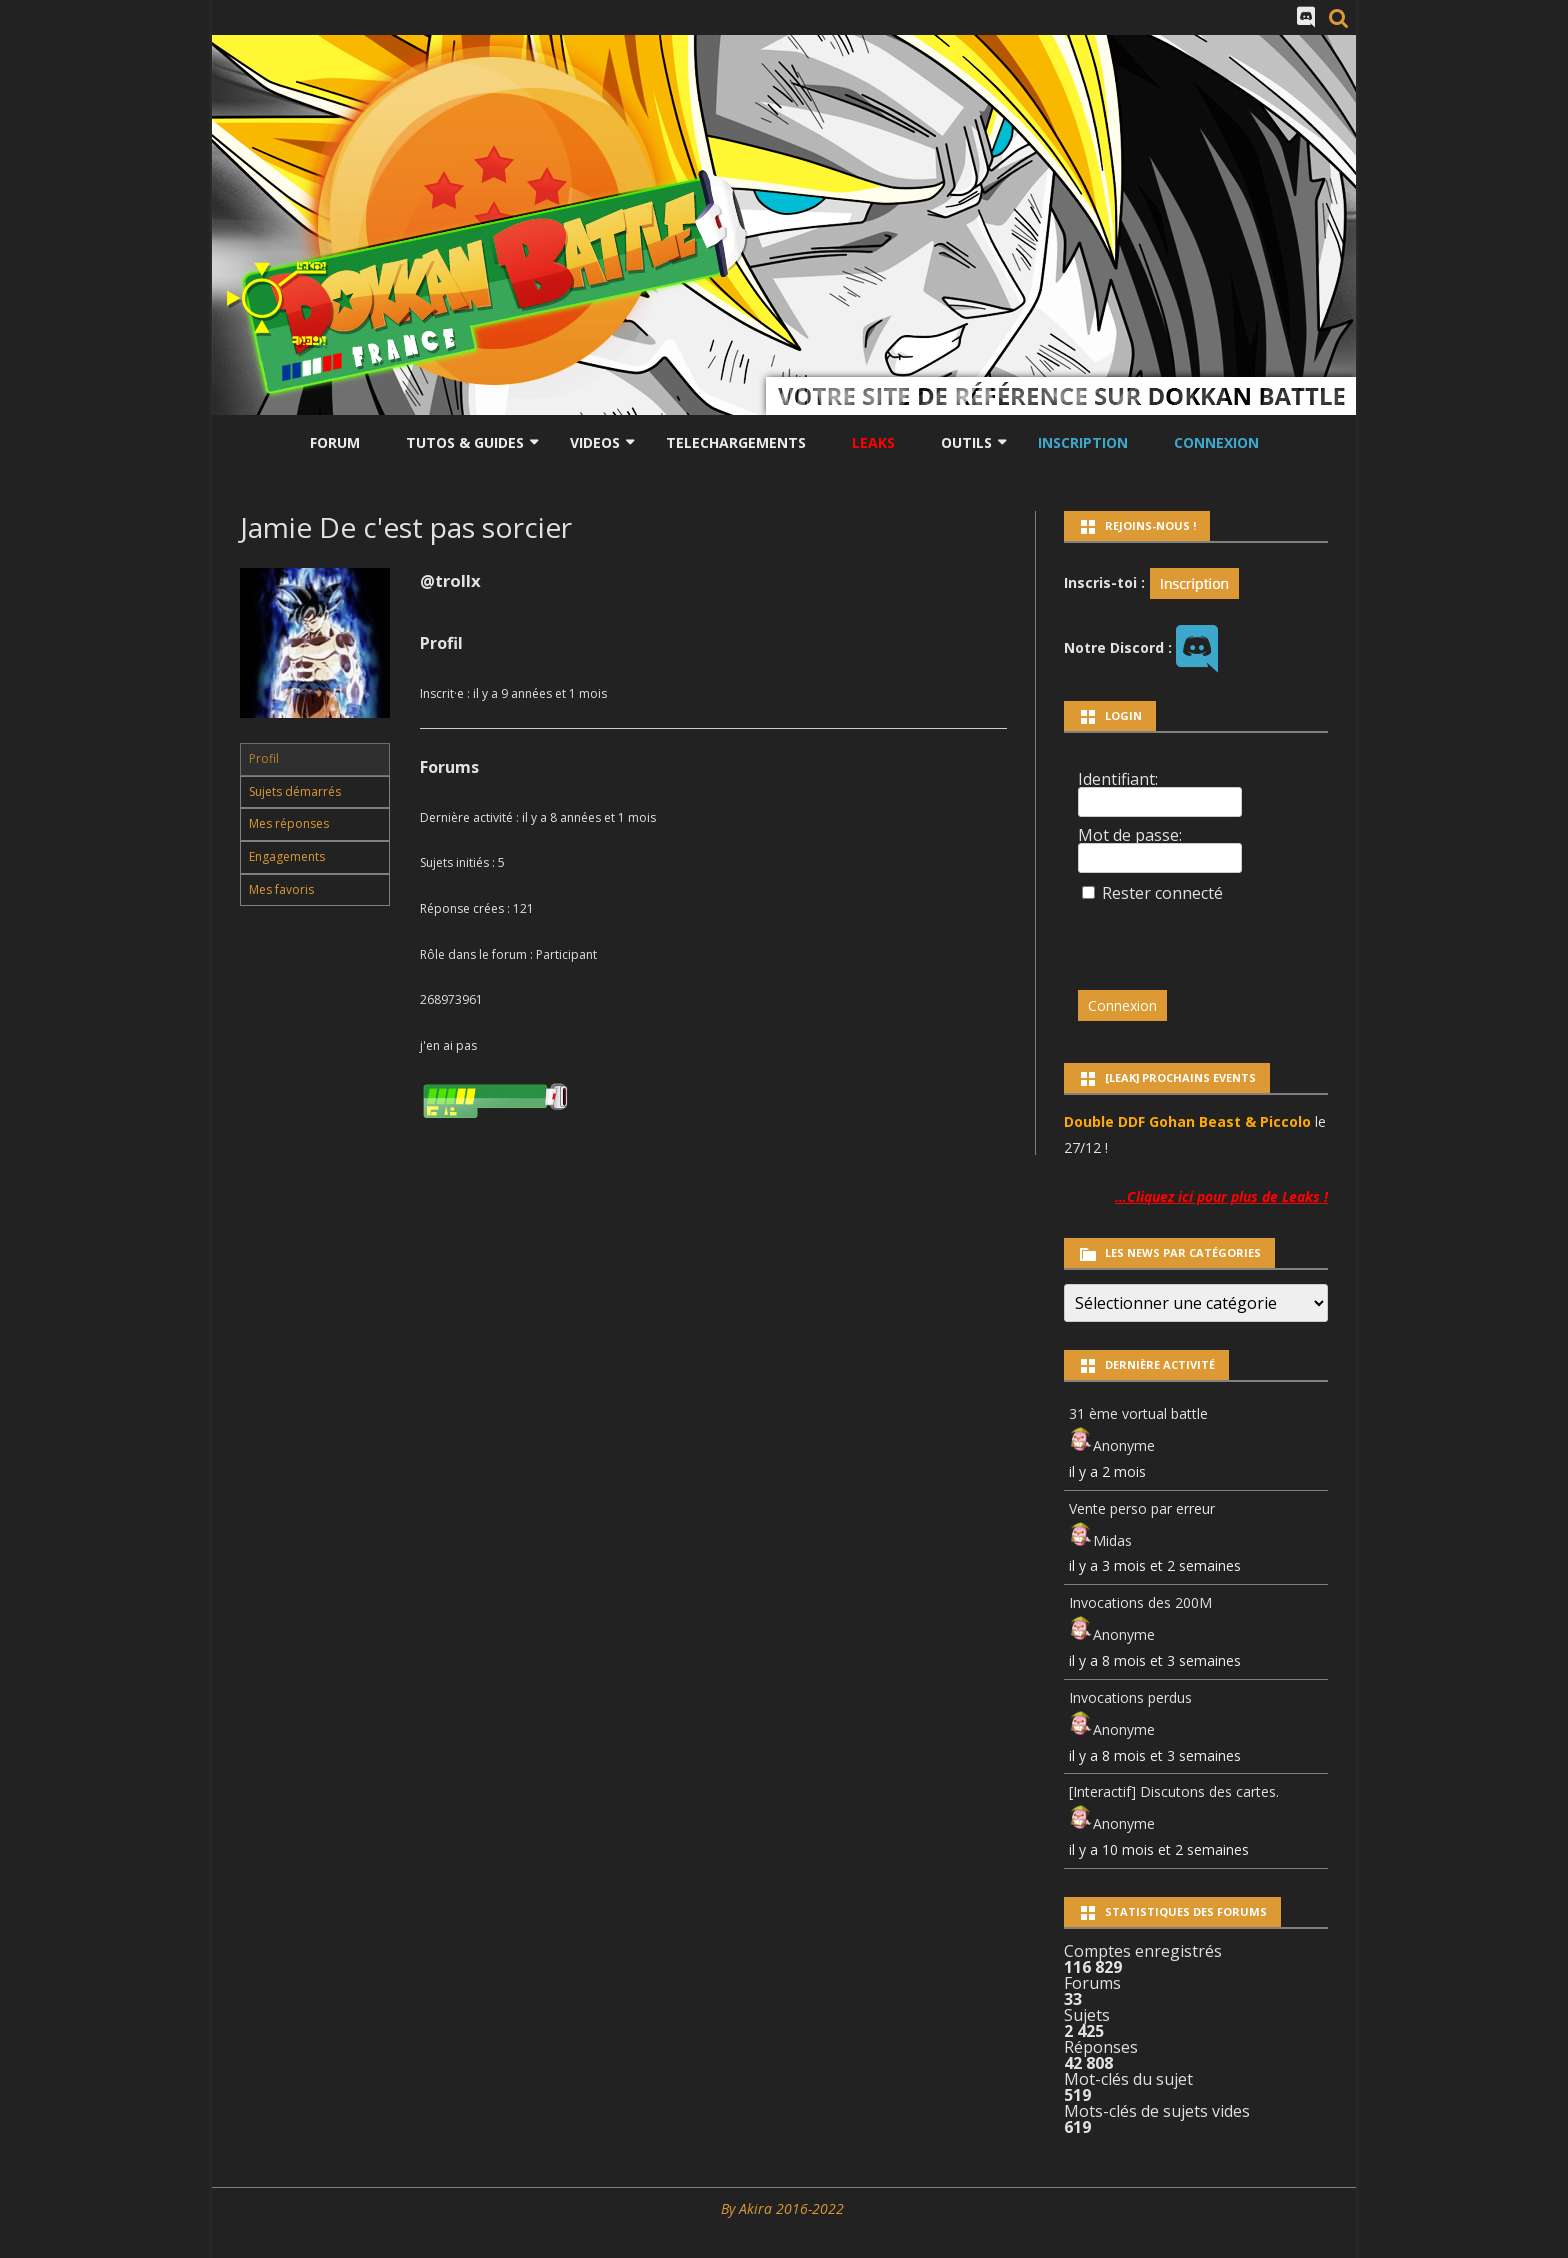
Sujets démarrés (295, 791)
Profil (264, 758)
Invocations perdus (1130, 1697)
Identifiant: (1118, 779)
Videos (595, 442)
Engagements (287, 856)
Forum (335, 442)
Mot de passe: (1130, 835)
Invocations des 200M (1140, 1602)
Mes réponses (289, 823)
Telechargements (736, 442)
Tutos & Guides (465, 442)
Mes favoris (281, 889)
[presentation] (1215, 937)
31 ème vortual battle (1138, 1413)
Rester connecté (1162, 893)
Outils (966, 442)
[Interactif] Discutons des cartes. (1174, 1791)
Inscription (1083, 442)
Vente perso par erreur (1142, 1508)
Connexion (1216, 442)
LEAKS (873, 442)
